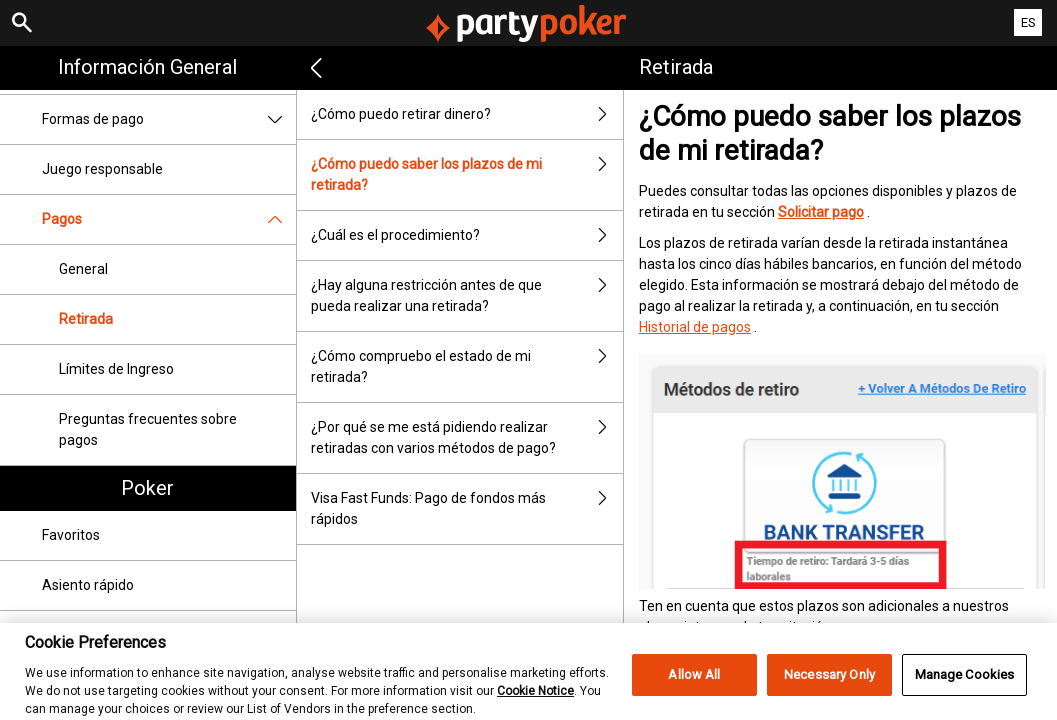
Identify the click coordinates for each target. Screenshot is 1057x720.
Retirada (86, 319)
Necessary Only (829, 684)
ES (1028, 22)
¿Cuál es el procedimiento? (467, 235)
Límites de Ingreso (116, 369)
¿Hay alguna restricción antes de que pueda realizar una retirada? (467, 296)
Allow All (694, 684)
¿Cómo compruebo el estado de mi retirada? (467, 367)
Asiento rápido (88, 585)
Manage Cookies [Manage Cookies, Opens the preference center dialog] (965, 684)
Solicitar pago (821, 212)
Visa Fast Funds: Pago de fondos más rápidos (467, 509)
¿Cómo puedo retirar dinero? (467, 114)
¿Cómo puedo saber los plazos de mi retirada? (467, 175)
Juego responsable (102, 169)
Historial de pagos (695, 327)
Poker (147, 488)
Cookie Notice (535, 700)
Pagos (169, 219)
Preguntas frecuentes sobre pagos (148, 429)
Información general (147, 67)
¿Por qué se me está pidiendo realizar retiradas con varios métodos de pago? (467, 438)
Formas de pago (169, 119)
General (83, 269)
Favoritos (71, 535)
